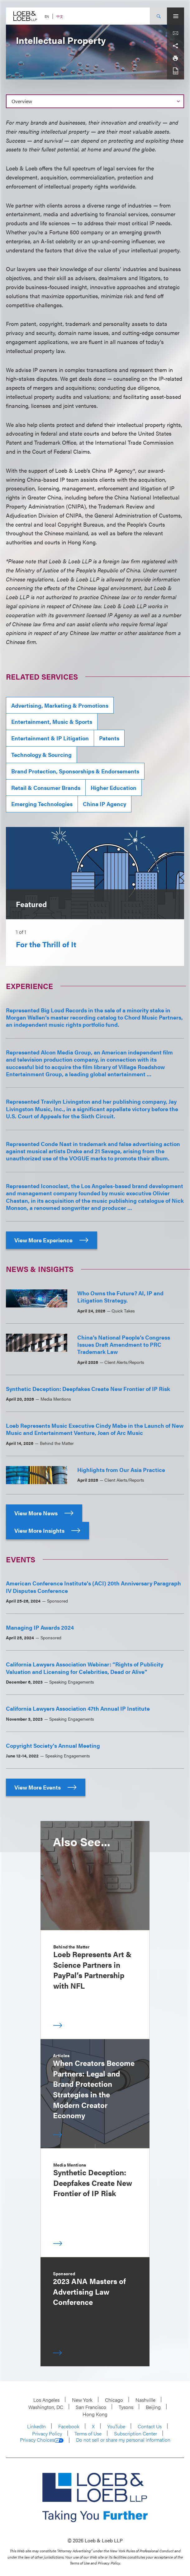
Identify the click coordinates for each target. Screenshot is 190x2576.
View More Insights (47, 1530)
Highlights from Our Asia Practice (121, 1470)
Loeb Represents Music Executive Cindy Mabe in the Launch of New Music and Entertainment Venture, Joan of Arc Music (94, 1429)
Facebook (68, 2426)
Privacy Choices (42, 2440)
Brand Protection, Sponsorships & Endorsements (75, 771)
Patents (109, 738)
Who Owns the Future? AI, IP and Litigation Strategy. (120, 1296)
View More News (44, 1513)
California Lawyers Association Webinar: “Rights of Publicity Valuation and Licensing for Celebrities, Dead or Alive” (84, 1667)
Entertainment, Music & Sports (51, 721)
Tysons (126, 2407)
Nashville (145, 2399)
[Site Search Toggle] (158, 16)
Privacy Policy (47, 2433)
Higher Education (113, 787)
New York (82, 2399)
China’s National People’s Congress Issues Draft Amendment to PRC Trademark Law (123, 1344)
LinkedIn (36, 2426)
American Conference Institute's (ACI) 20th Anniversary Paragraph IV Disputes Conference (93, 1586)
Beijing (153, 2407)
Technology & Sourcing (41, 754)
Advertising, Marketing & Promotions (59, 705)
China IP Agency (104, 804)
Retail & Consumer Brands (45, 787)
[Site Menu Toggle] (175, 16)
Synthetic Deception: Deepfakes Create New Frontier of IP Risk (88, 1389)
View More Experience (51, 1240)
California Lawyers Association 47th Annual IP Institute (78, 1708)
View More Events (45, 1787)
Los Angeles (46, 2399)
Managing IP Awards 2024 (40, 1627)
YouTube (116, 2426)
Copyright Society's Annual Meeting (53, 1745)
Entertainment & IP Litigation (50, 738)
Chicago (114, 2399)
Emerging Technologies (42, 804)
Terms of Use (88, 2433)
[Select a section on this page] (95, 101)
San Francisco (91, 2407)
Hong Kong (95, 2414)
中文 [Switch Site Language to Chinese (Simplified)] (59, 16)
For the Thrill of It (46, 944)
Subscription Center (135, 2433)
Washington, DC (45, 2407)
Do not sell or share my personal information (123, 2440)
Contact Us (150, 2426)
